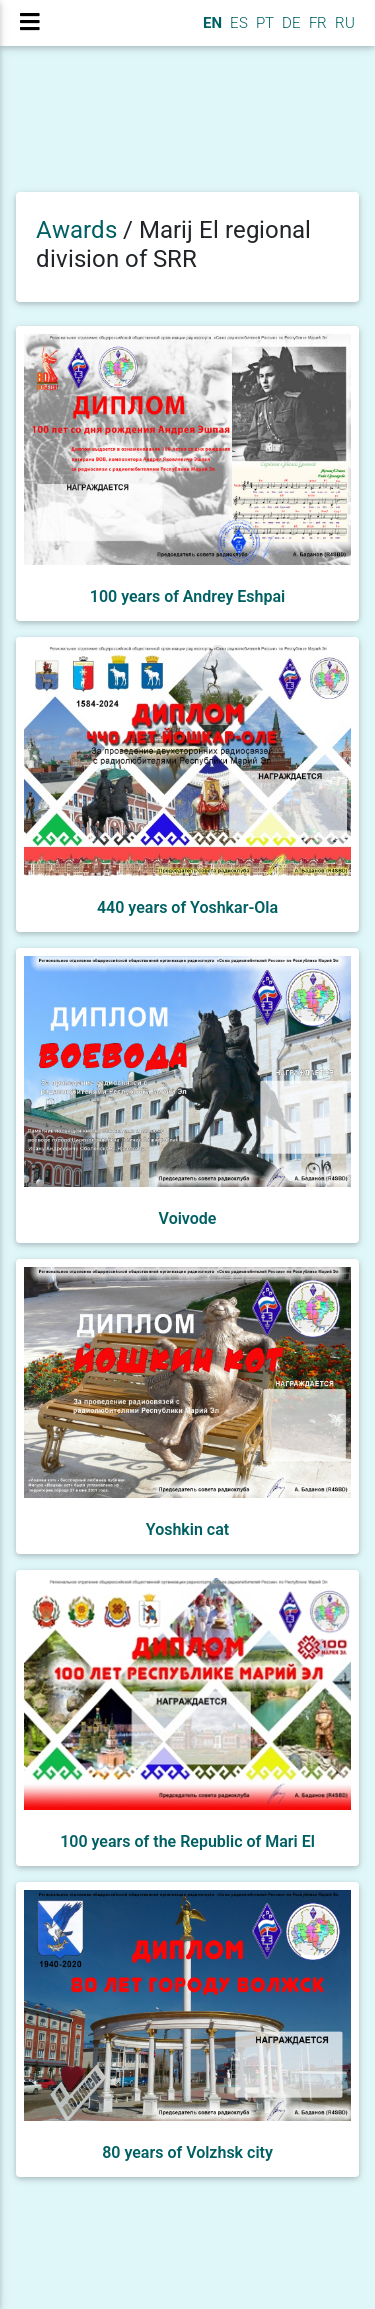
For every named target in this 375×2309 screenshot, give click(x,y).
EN (210, 23)
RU (345, 23)
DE (289, 23)
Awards (76, 230)
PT (263, 23)
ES (237, 23)
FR (316, 23)
